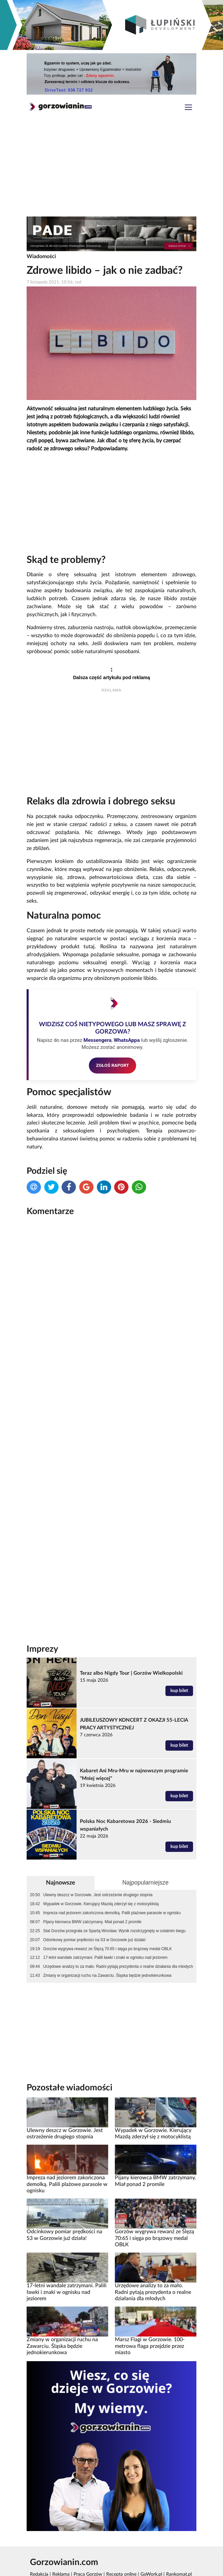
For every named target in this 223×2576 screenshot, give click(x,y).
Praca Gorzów (88, 2539)
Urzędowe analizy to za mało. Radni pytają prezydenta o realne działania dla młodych (118, 1932)
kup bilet (179, 1656)
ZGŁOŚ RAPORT (112, 1065)
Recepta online (121, 2539)
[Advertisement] (111, 168)
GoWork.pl (151, 2539)
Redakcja (39, 2539)
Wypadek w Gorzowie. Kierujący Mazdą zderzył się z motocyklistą (101, 1869)
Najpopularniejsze (145, 1848)
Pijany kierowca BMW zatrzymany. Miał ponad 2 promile (92, 1887)
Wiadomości (41, 256)
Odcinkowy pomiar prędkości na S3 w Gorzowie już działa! (94, 1905)
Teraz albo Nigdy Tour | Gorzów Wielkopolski (131, 1638)
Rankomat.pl (179, 2539)
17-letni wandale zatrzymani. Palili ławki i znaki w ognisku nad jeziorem (105, 1923)
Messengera (98, 1040)
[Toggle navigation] (188, 108)
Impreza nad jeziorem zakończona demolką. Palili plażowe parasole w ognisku (112, 1878)
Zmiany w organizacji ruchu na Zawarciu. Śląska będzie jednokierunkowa (107, 1940)
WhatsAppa (127, 1040)
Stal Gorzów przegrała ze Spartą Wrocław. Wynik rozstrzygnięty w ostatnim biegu (114, 1896)
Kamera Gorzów (46, 2568)
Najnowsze (60, 1848)
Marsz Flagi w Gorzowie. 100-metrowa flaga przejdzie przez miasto (150, 2311)
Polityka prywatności (54, 2547)
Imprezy (42, 1614)
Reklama (61, 2539)
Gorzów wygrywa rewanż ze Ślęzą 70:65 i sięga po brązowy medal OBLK (107, 1914)
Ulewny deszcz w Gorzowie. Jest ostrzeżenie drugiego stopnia (97, 1860)
